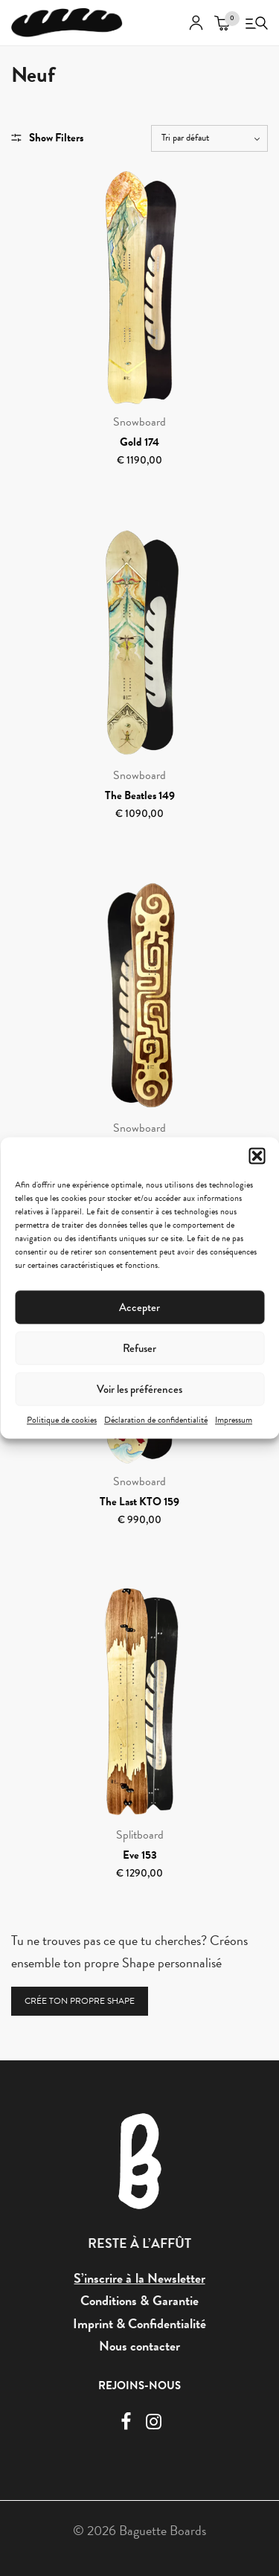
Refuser (139, 1348)
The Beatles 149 (140, 795)
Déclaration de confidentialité (156, 1419)
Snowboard (139, 422)
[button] (256, 1155)
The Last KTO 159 (139, 1501)
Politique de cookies (62, 1419)
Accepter (139, 1307)
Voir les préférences (139, 1389)
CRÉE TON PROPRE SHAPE (80, 2001)
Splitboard (140, 1835)
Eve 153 (140, 1855)
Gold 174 (139, 442)
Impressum (233, 1419)
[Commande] (210, 138)
